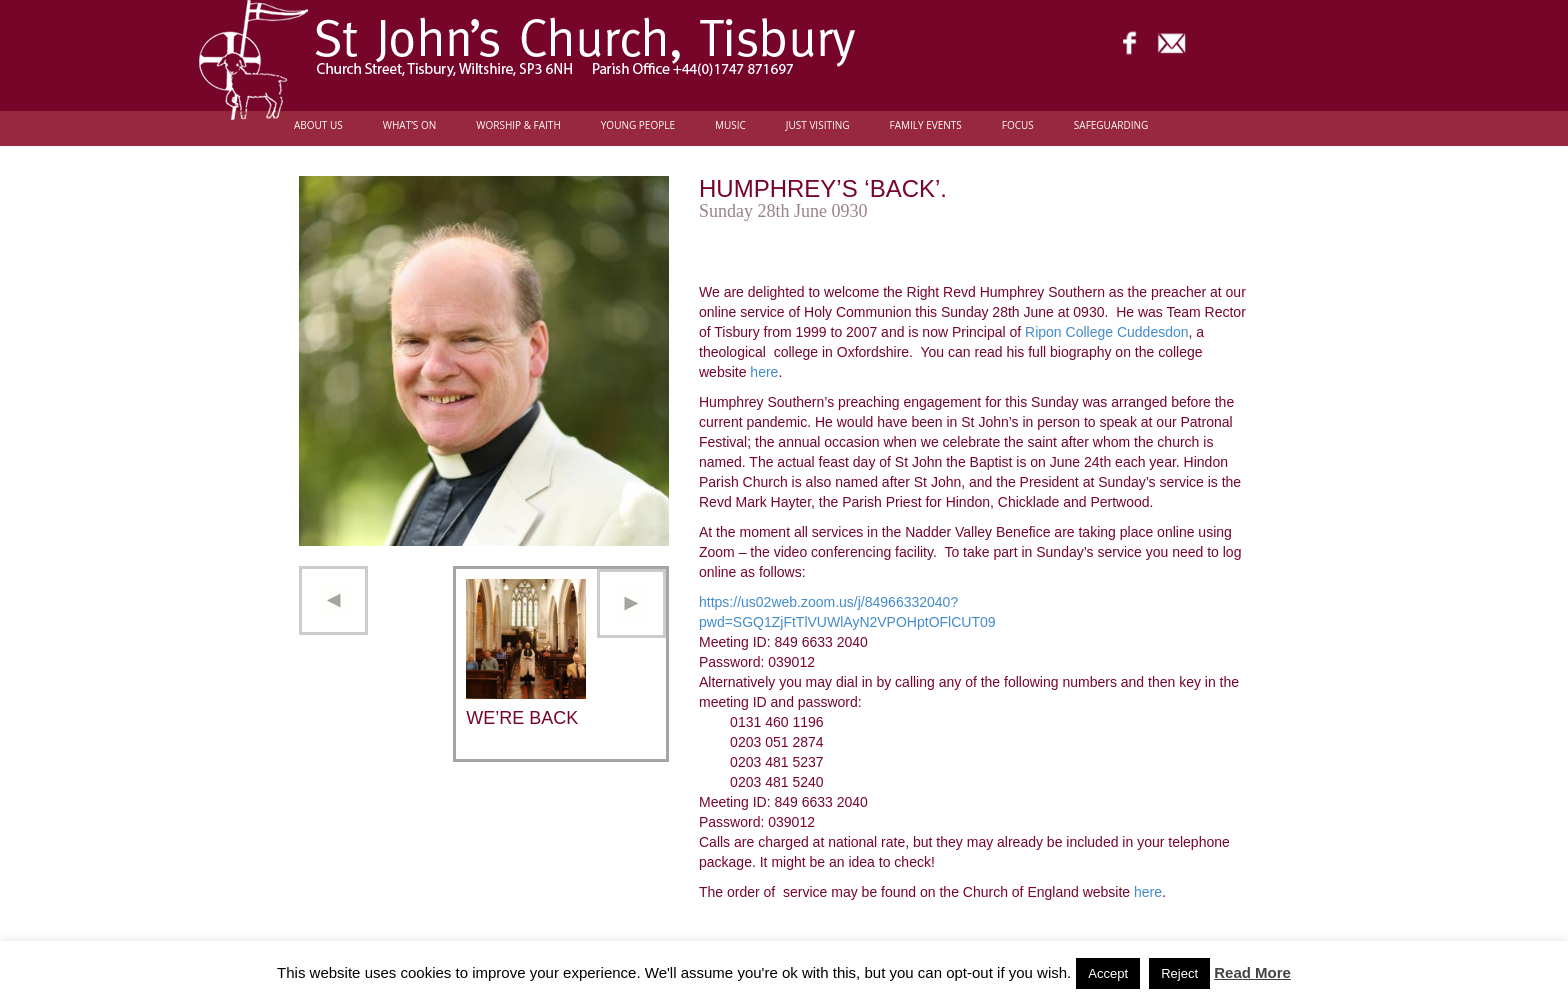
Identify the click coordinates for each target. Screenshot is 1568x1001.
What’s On (410, 125)
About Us (318, 125)
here (764, 372)
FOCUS (1018, 125)
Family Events (926, 125)
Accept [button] (1108, 973)
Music (730, 125)
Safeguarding (1111, 125)
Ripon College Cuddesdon (1106, 332)
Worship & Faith (518, 125)
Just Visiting (818, 125)
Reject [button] (1179, 973)
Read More (1252, 972)
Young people (638, 125)
